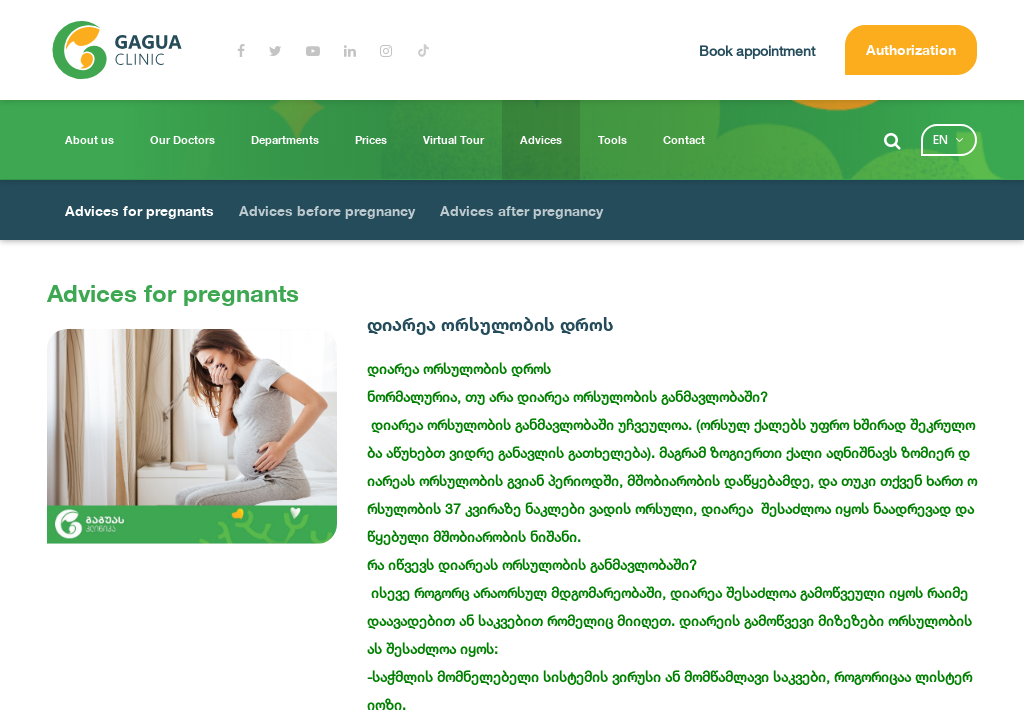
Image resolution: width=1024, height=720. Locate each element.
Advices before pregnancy (327, 210)
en (940, 139)
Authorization (911, 49)
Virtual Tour (453, 140)
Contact (684, 140)
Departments (285, 140)
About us (89, 140)
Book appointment (757, 50)
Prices (371, 140)
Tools (612, 140)
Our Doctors (182, 140)
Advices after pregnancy (521, 210)
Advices (541, 140)
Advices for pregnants (139, 210)
